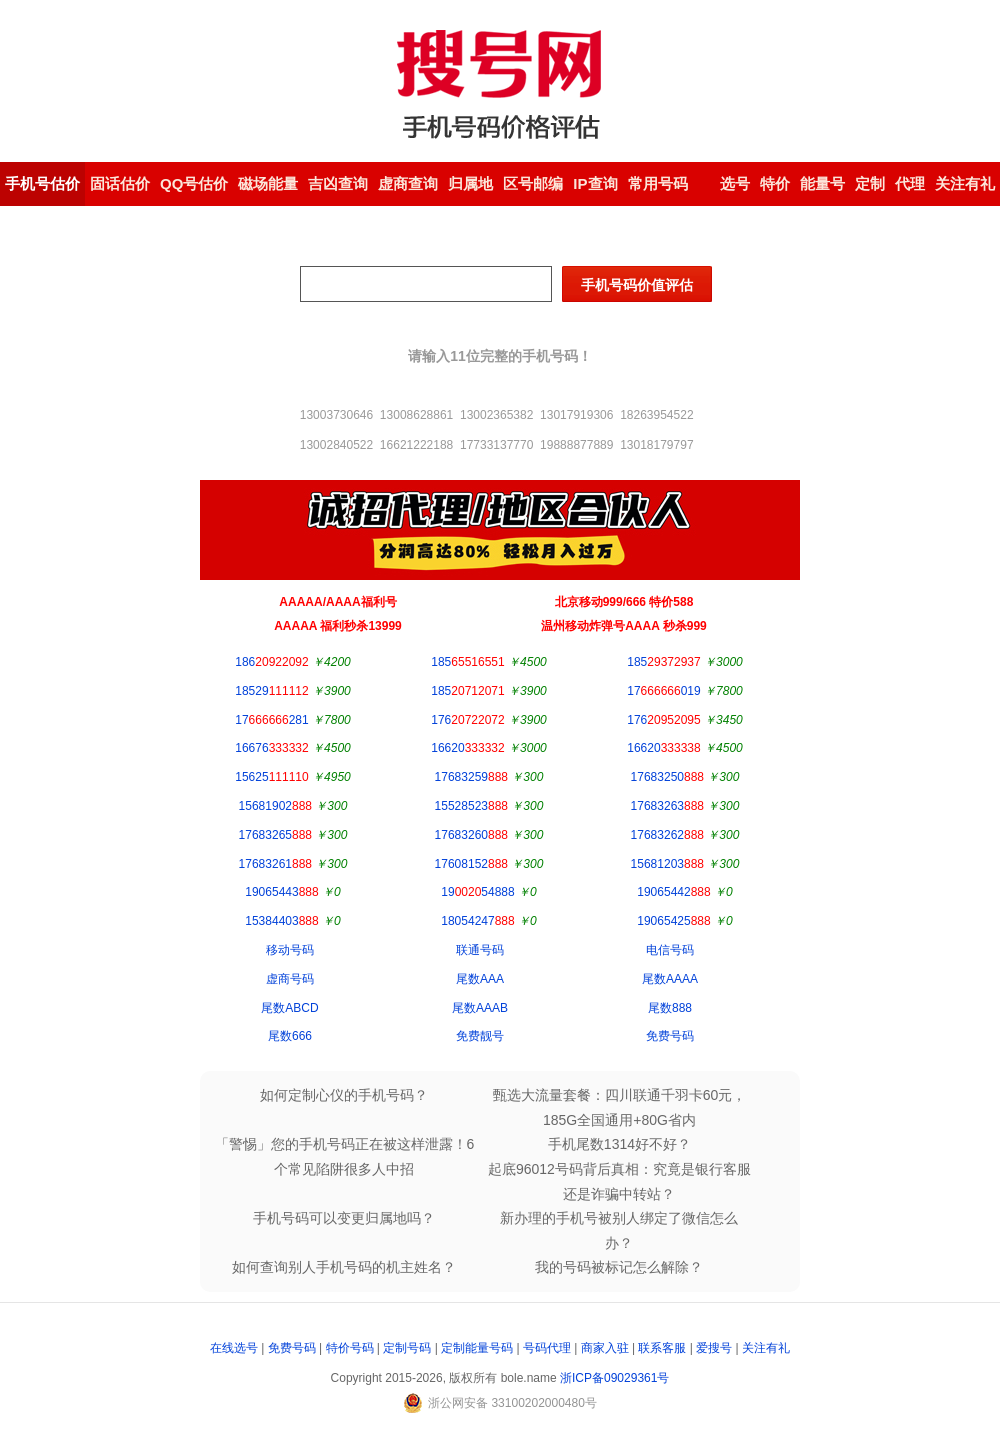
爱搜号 (714, 1348)
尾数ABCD (289, 1008)
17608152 (471, 864)
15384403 (281, 921)
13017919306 (576, 415)
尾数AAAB (480, 1008)
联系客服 (662, 1348)
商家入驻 (605, 1348)
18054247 (477, 921)
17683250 (667, 777)
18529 (271, 691)
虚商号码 (290, 979)
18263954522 (656, 415)
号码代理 (547, 1348)
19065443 (281, 892)
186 (271, 662)
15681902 (275, 806)
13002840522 (336, 445)
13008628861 (416, 415)
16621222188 (416, 445)
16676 (271, 748)
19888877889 (576, 445)
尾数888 (670, 1008)
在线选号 (234, 1348)
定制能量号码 (477, 1348)
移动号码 (290, 950)
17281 (271, 720)
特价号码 (350, 1348)
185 (467, 662)
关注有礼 (766, 1348)
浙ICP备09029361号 (614, 1378)
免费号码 (670, 1036)
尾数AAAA (670, 979)
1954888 (477, 892)
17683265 (275, 835)
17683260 (471, 835)
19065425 (673, 921)
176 (467, 720)
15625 (271, 777)
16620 (467, 748)
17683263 (667, 806)
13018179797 (656, 445)
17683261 (275, 864)
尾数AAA (480, 979)
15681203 (667, 864)
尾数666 (290, 1036)
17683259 (471, 777)
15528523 (471, 806)
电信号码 (670, 950)
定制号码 (407, 1348)
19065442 (673, 892)
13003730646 (336, 415)
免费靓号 (480, 1036)
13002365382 (496, 415)
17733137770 (496, 445)
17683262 (667, 835)
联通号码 (480, 950)
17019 (663, 691)
